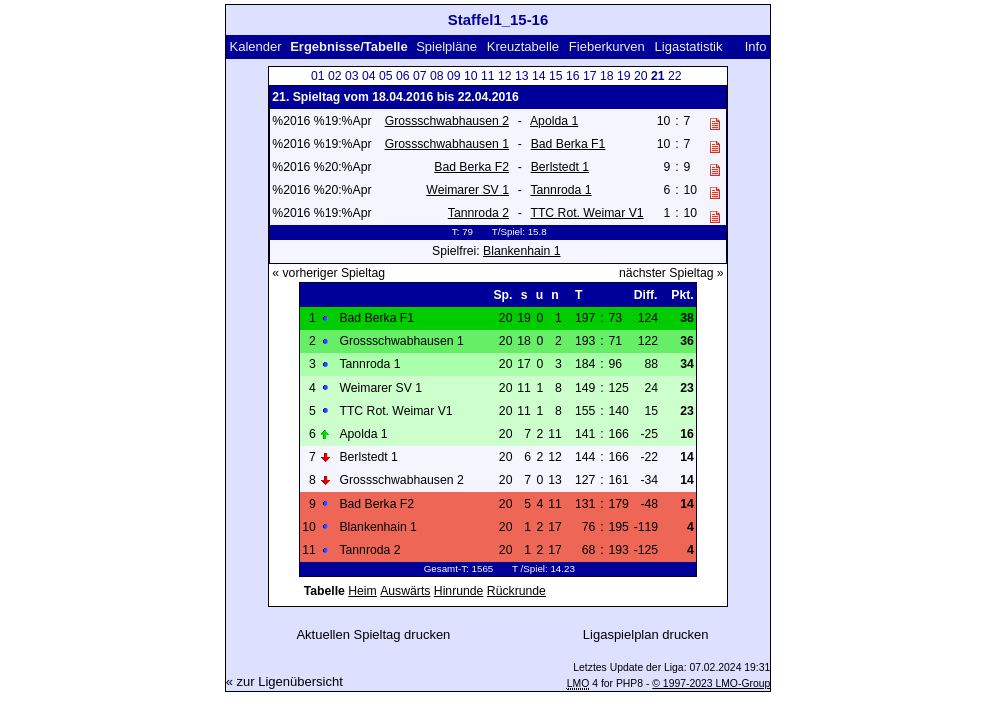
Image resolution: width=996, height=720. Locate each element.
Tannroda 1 (560, 190)
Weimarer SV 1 (467, 190)
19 (624, 76)
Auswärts (405, 591)
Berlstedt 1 (560, 167)
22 (675, 76)
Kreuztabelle (523, 46)
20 (641, 76)
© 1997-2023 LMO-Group (711, 683)
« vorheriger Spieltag (328, 273)
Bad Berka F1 (568, 144)
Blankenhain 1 (521, 251)
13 (522, 76)
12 (505, 76)
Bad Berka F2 (471, 167)
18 (607, 76)
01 (318, 76)
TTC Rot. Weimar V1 (586, 213)
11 (488, 76)
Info (756, 46)
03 (352, 76)
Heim (362, 591)
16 (573, 76)
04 (369, 76)
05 (386, 76)
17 (590, 76)
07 (420, 76)
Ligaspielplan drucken (646, 634)
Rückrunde (516, 591)
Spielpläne (446, 46)
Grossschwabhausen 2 (447, 121)
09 (454, 76)
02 (335, 76)
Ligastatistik (689, 46)
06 (403, 76)
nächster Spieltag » (671, 273)
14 (539, 76)
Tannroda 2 (478, 213)
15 (556, 76)
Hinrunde (459, 591)
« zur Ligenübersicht (284, 681)
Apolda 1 (554, 121)
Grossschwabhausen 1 (447, 144)
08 (437, 76)
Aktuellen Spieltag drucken (373, 634)
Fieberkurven (607, 46)
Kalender (256, 46)
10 (471, 76)
